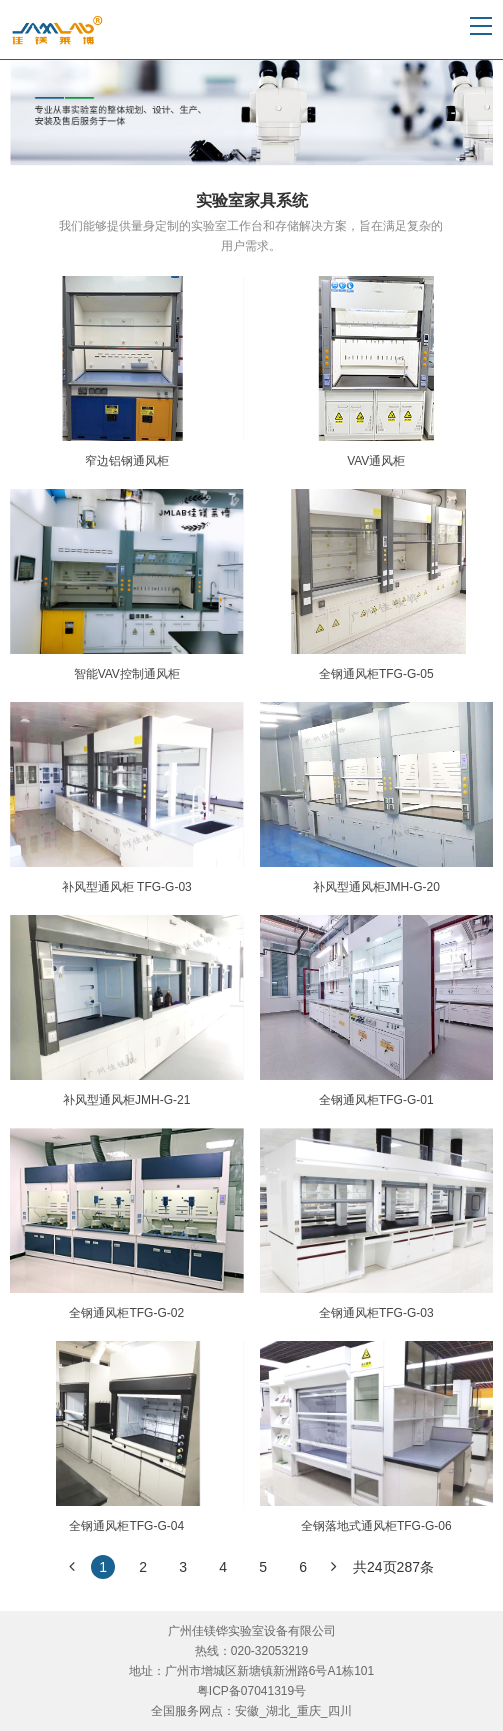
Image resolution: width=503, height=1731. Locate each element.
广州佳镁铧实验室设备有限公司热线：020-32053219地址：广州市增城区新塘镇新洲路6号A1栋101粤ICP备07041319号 (251, 1661)
